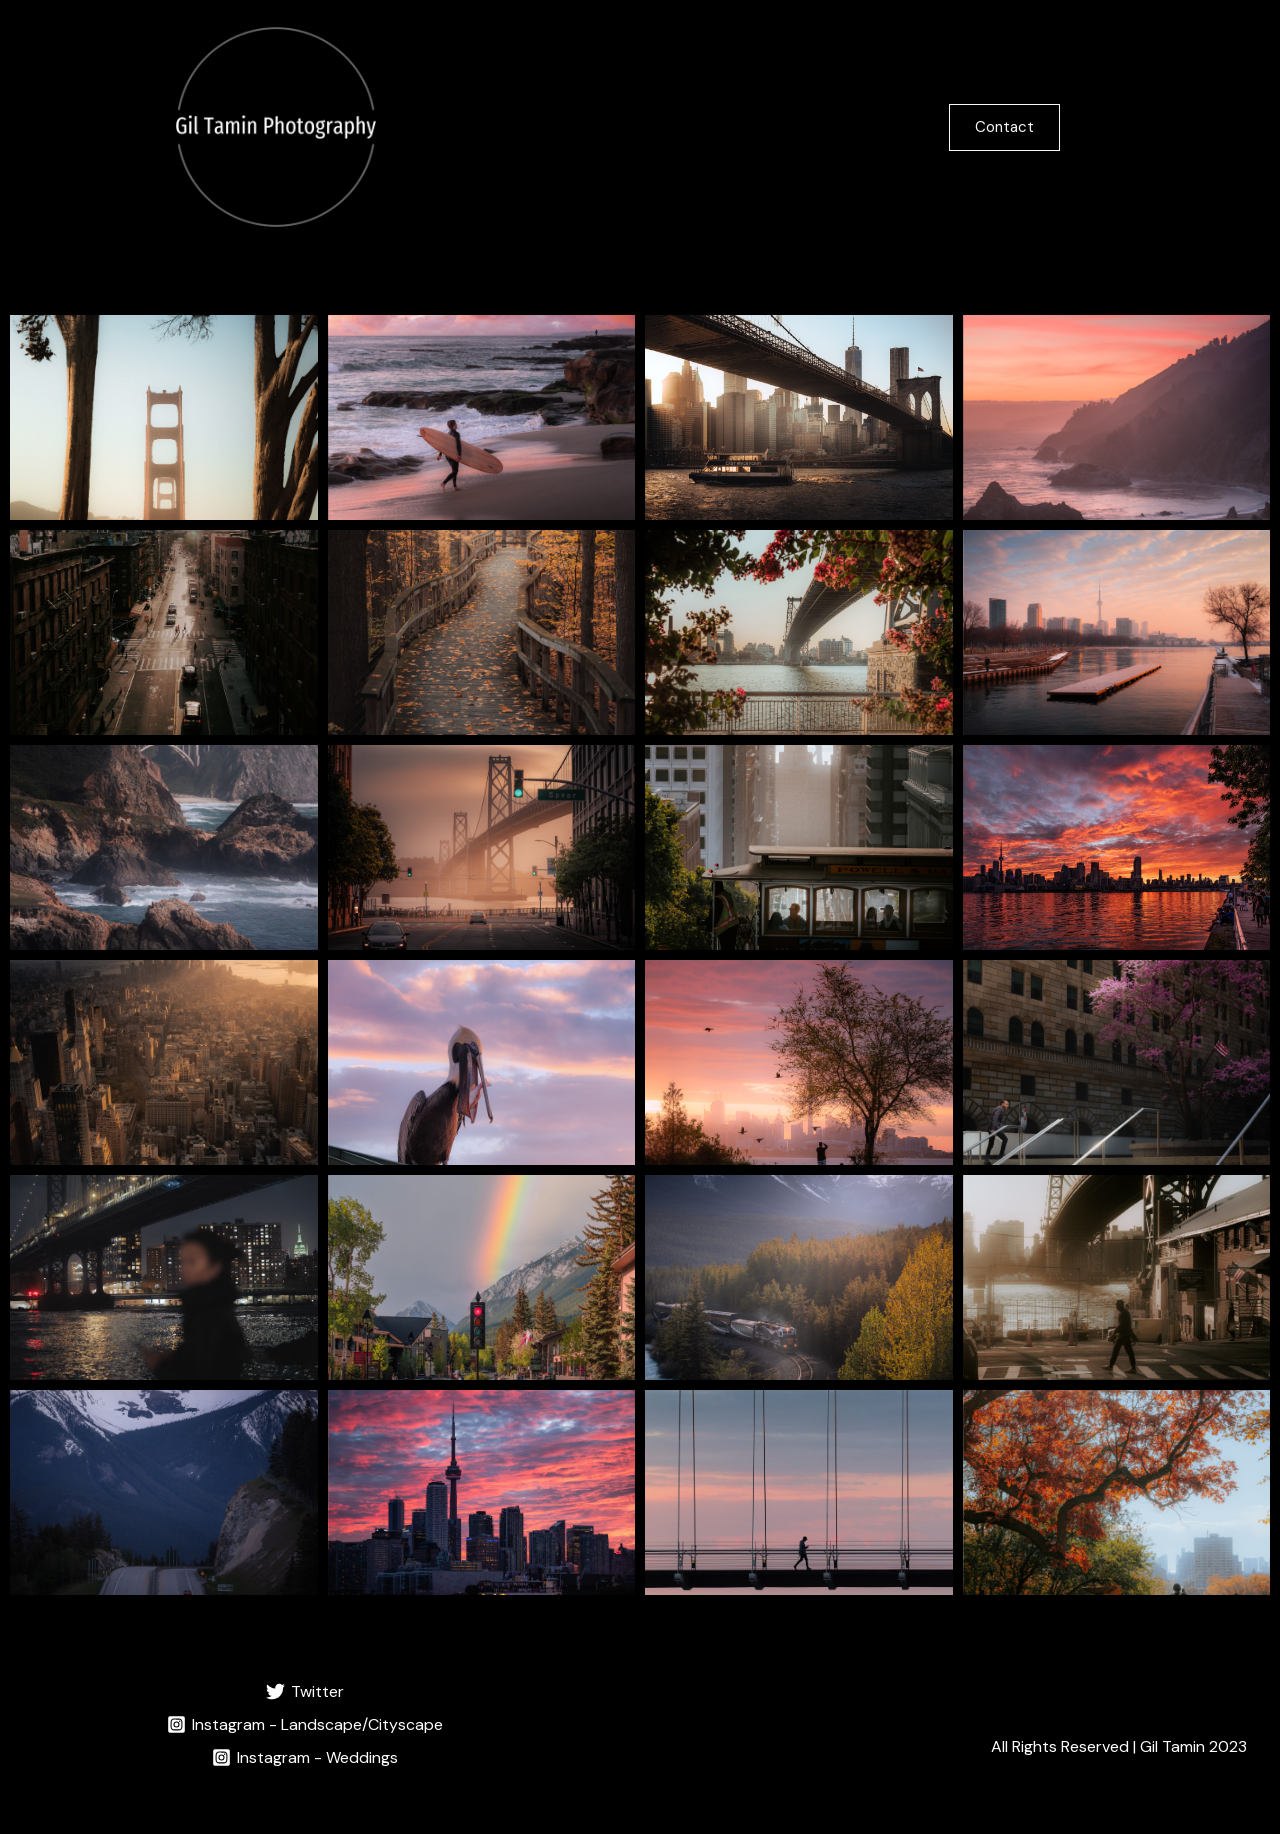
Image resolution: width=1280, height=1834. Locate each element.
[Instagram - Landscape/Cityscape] (305, 1724)
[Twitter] (305, 1691)
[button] (1044, 127)
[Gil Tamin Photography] (276, 125)
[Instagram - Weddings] (305, 1757)
